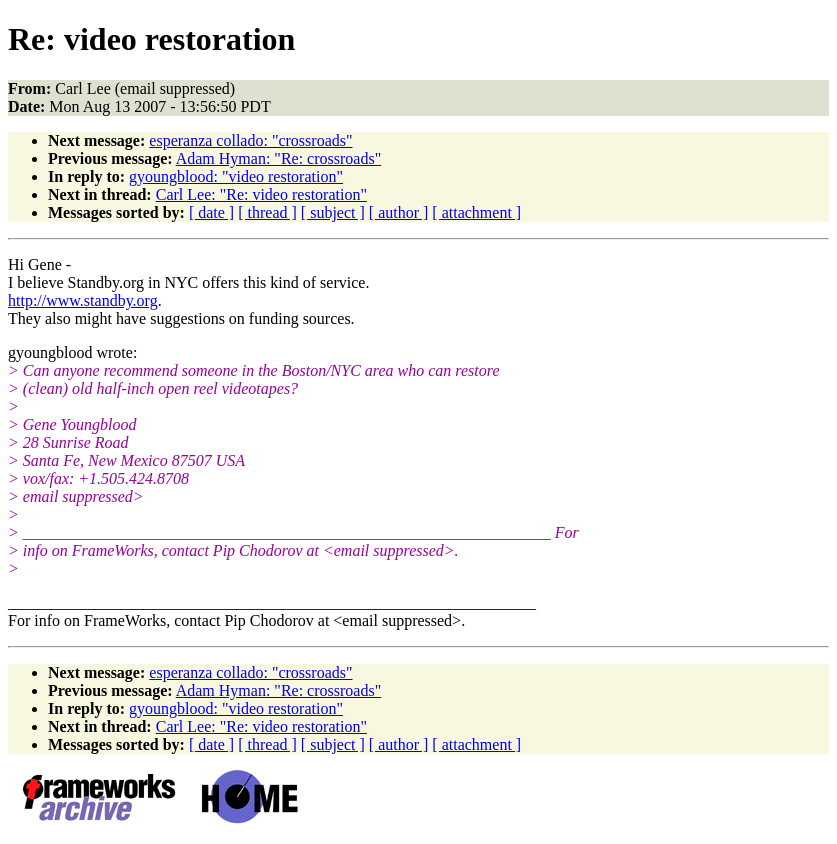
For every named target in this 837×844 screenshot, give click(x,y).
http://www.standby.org (83, 300)
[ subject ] (333, 212)
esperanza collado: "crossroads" (250, 140)
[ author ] (399, 212)
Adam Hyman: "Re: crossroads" (278, 158)
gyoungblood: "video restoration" (236, 176)
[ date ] (211, 212)
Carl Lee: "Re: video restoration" (261, 194)
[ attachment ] (476, 212)
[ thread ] (267, 212)
